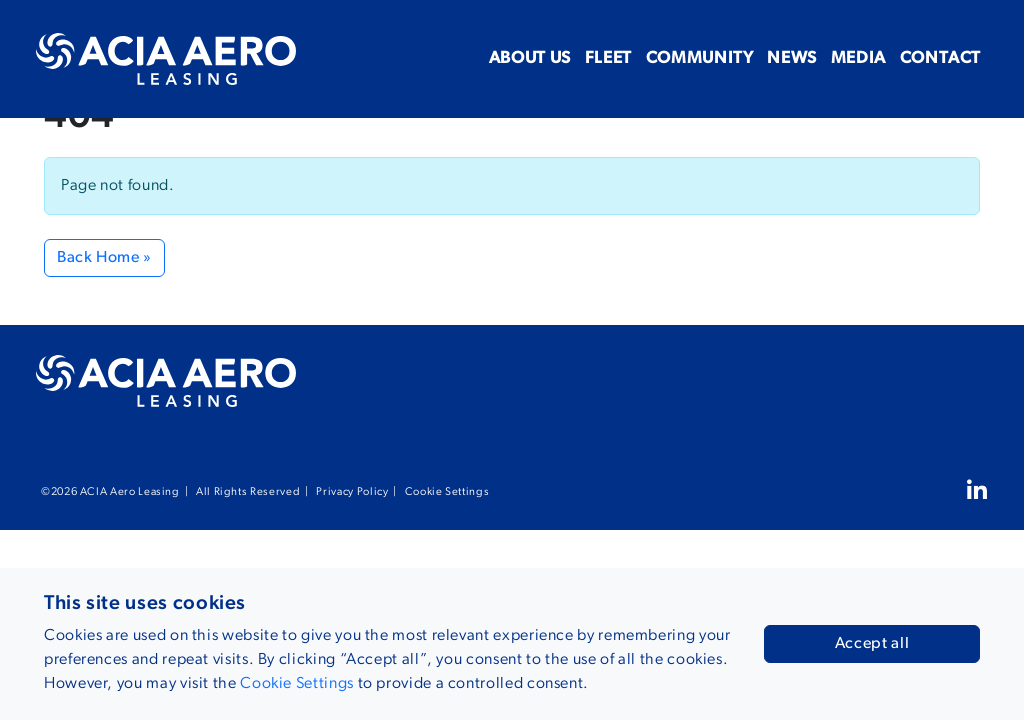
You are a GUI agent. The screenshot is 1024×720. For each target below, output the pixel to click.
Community (608, 57)
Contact (927, 57)
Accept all (872, 644)
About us (386, 57)
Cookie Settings (447, 492)
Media (818, 57)
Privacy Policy (352, 492)
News (727, 57)
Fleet (490, 57)
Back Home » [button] (104, 258)
